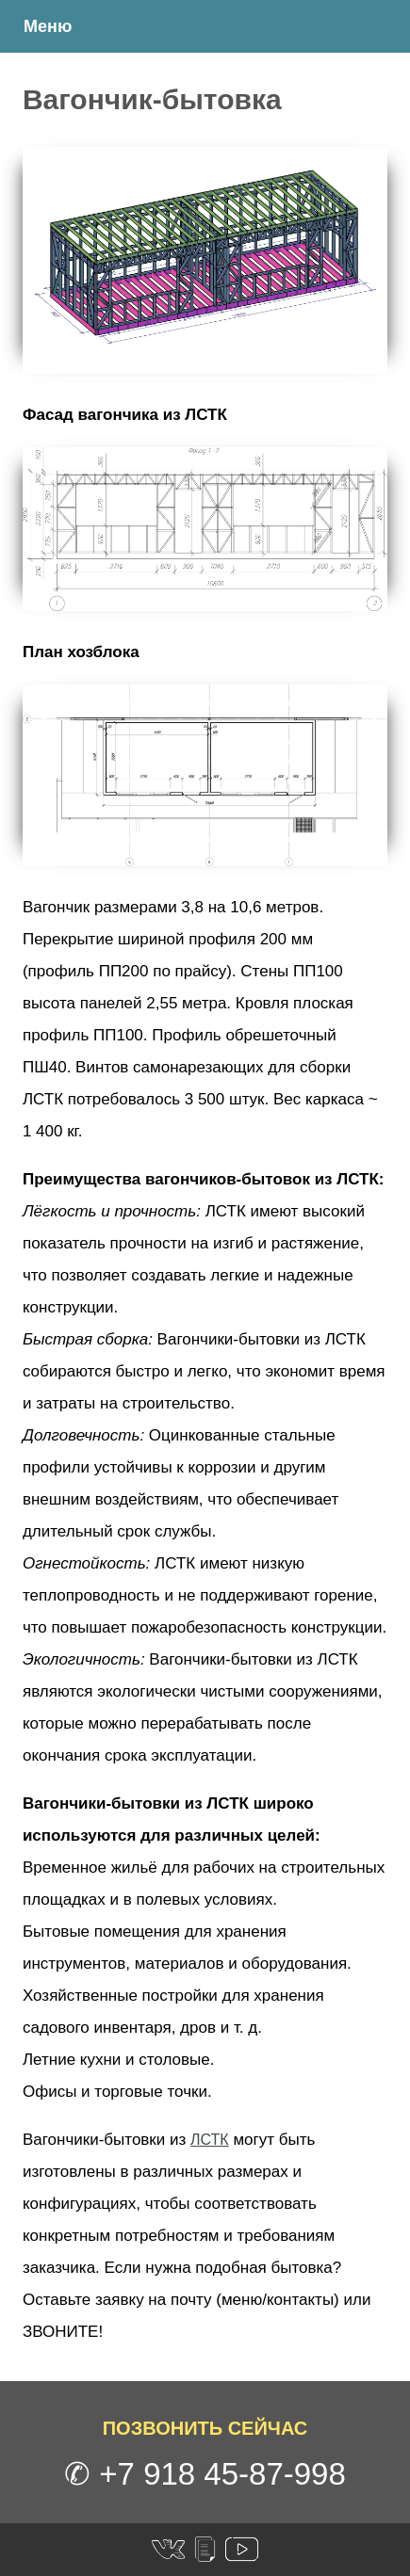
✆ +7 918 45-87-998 (205, 2473)
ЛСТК (209, 2140)
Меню (48, 26)
